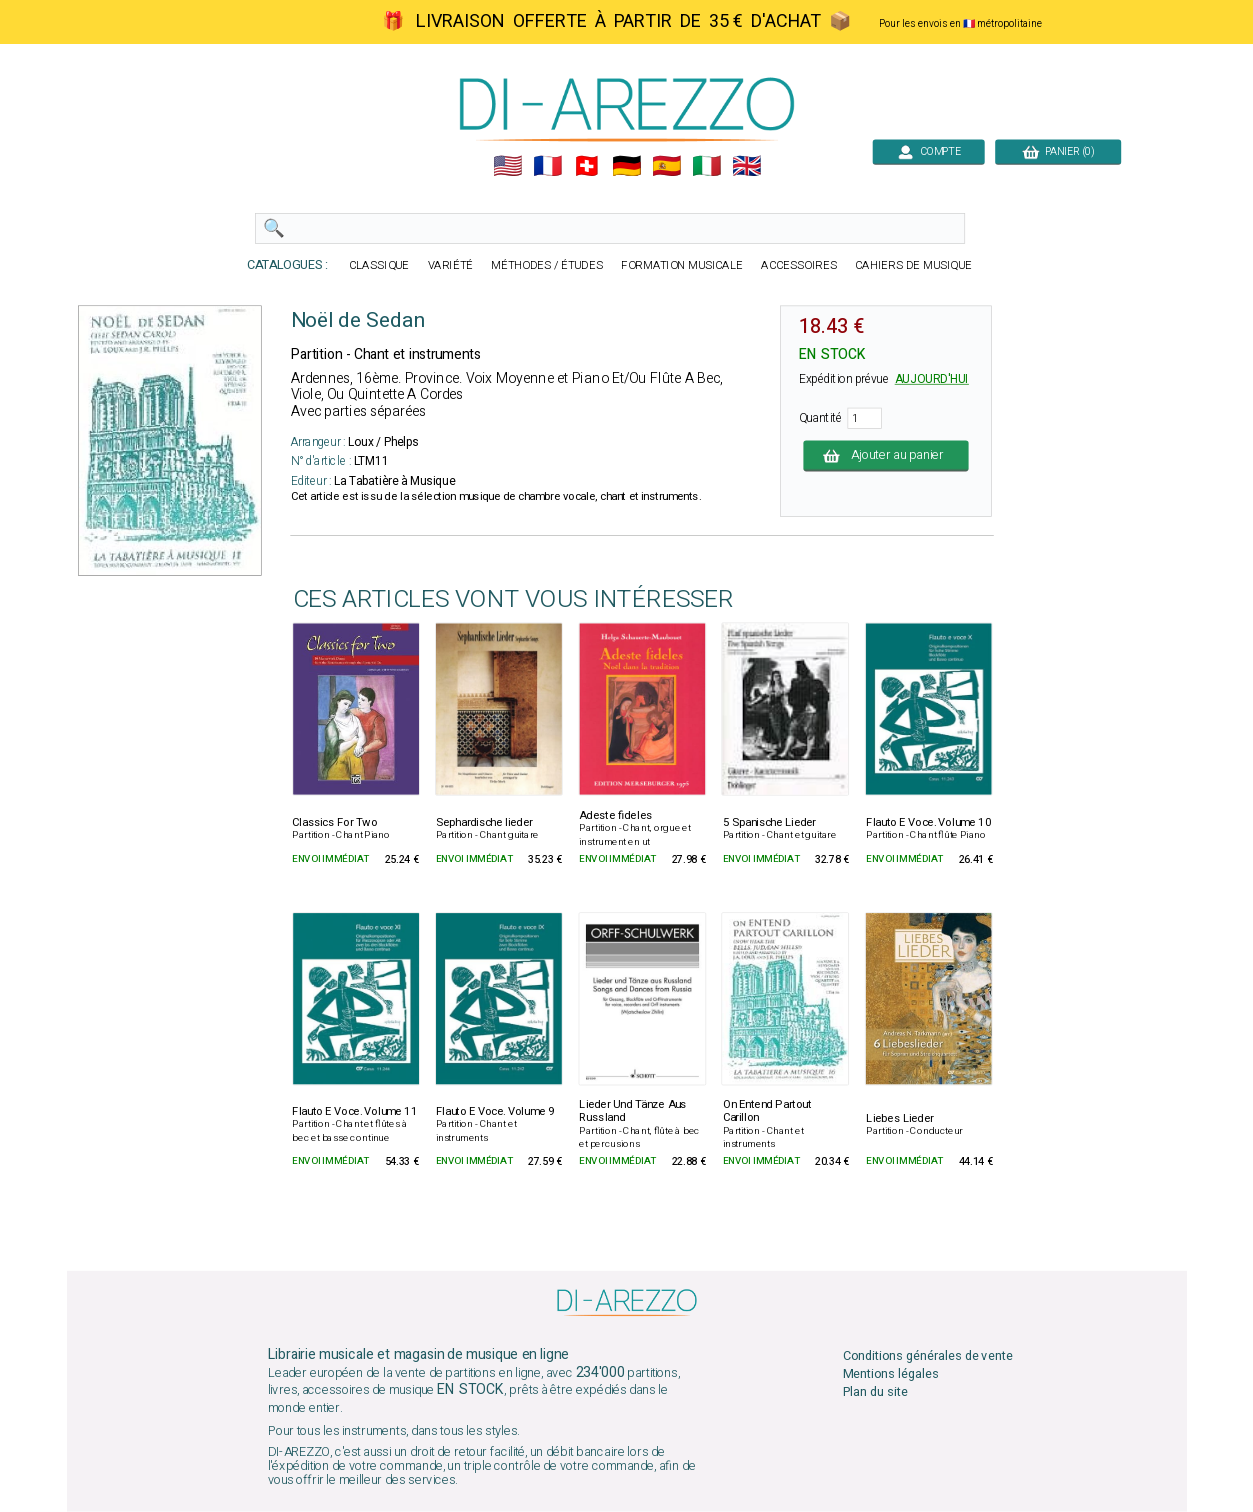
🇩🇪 (626, 166)
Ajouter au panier (885, 455)
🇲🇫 (546, 166)
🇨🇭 (586, 166)
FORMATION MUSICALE (682, 265)
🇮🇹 (706, 166)
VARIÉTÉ (450, 265)
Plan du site (874, 1392)
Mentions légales (890, 1374)
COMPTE (928, 151)
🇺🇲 (506, 166)
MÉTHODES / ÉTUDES (547, 265)
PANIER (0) (1058, 151)
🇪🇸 (666, 166)
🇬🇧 (746, 166)
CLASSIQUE (379, 265)
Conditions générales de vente (927, 1355)
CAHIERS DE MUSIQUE (913, 265)
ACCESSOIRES (799, 265)
